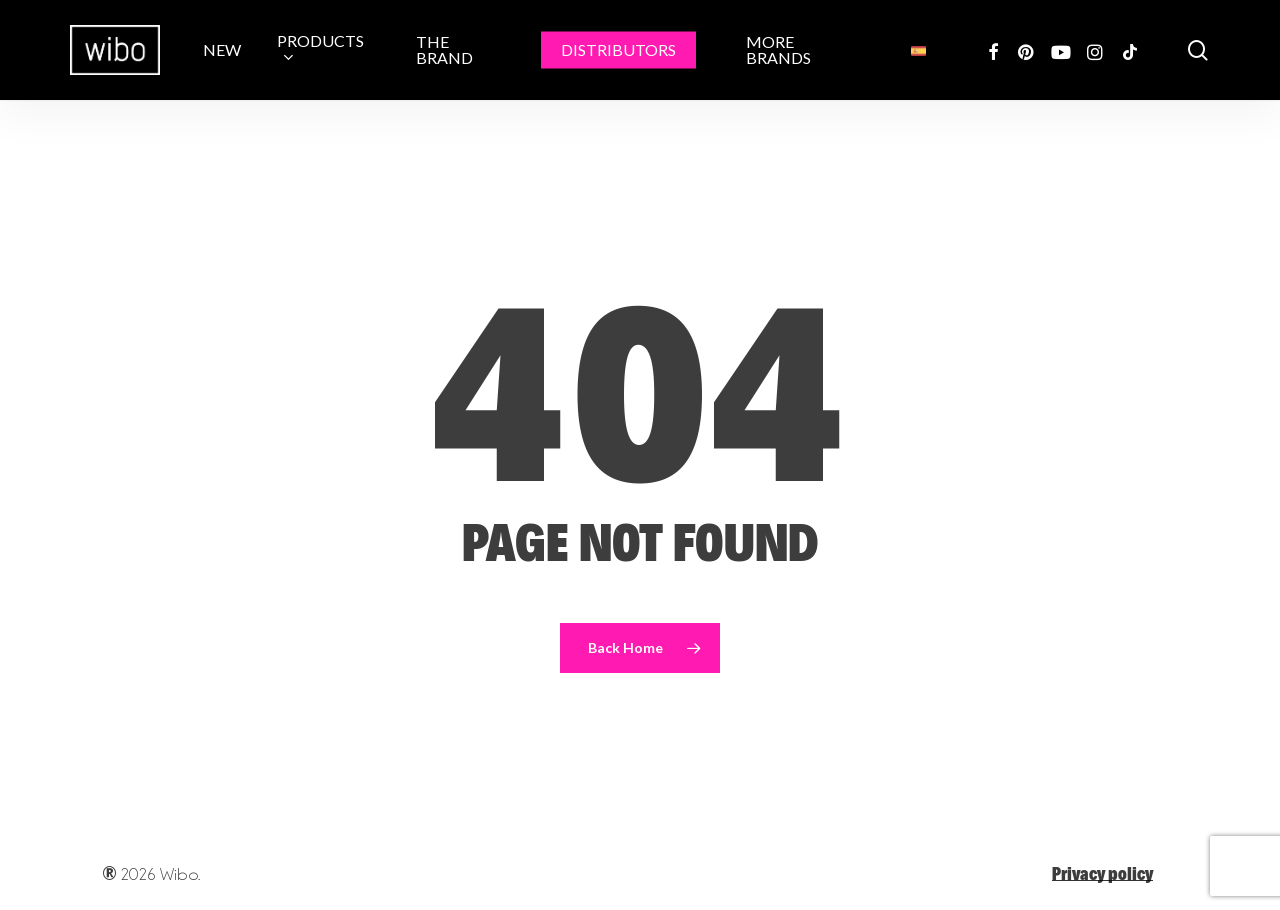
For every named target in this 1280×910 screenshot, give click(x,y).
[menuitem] (918, 50)
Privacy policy (1102, 873)
